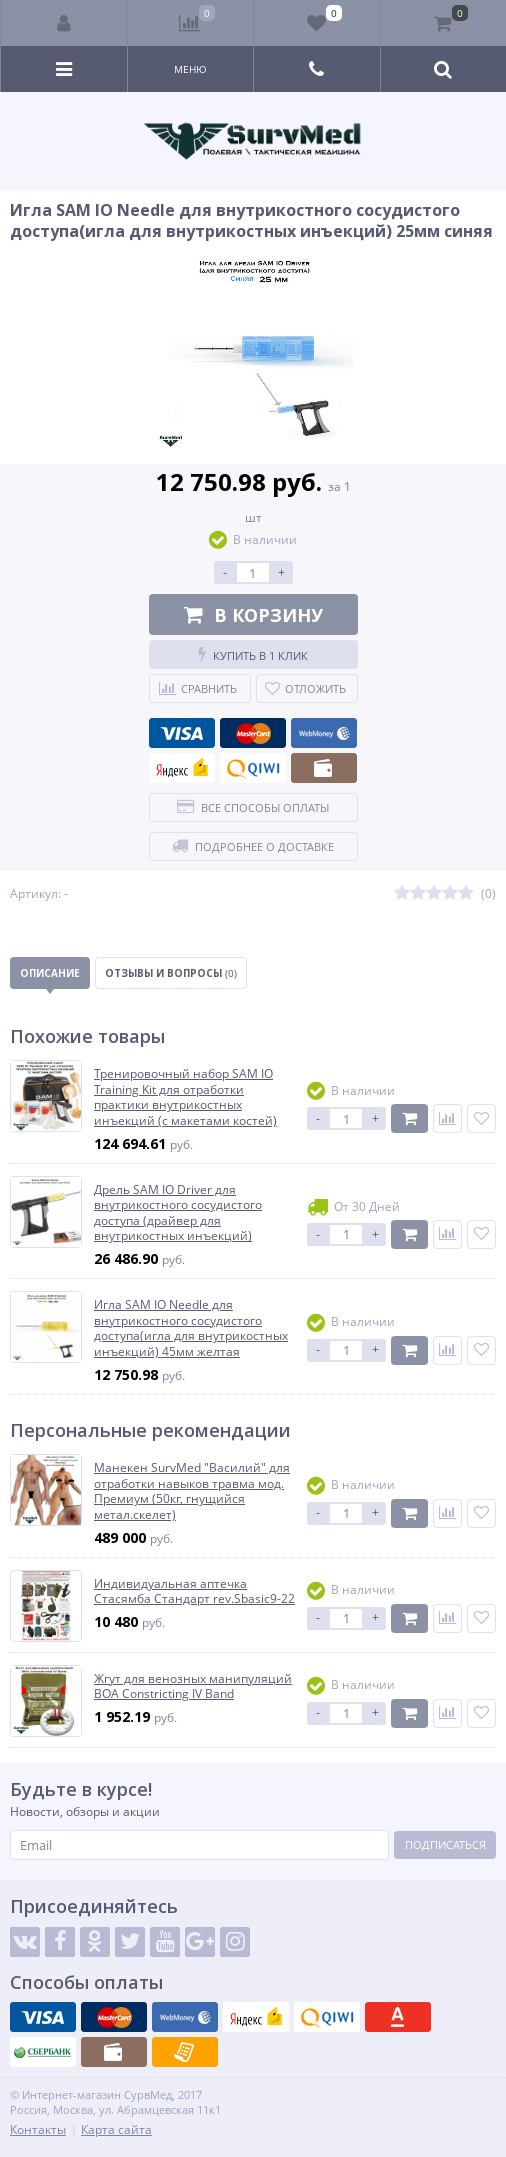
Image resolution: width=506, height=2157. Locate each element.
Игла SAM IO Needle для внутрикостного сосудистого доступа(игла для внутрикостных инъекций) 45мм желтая (191, 1328)
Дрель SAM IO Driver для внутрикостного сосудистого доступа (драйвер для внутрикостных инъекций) (178, 1213)
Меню (190, 69)
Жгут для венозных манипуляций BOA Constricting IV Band (193, 1686)
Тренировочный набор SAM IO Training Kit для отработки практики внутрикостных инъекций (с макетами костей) (185, 1097)
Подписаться (445, 1844)
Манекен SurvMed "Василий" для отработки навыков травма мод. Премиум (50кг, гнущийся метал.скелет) (192, 1491)
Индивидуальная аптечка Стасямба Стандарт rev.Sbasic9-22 (194, 1591)
